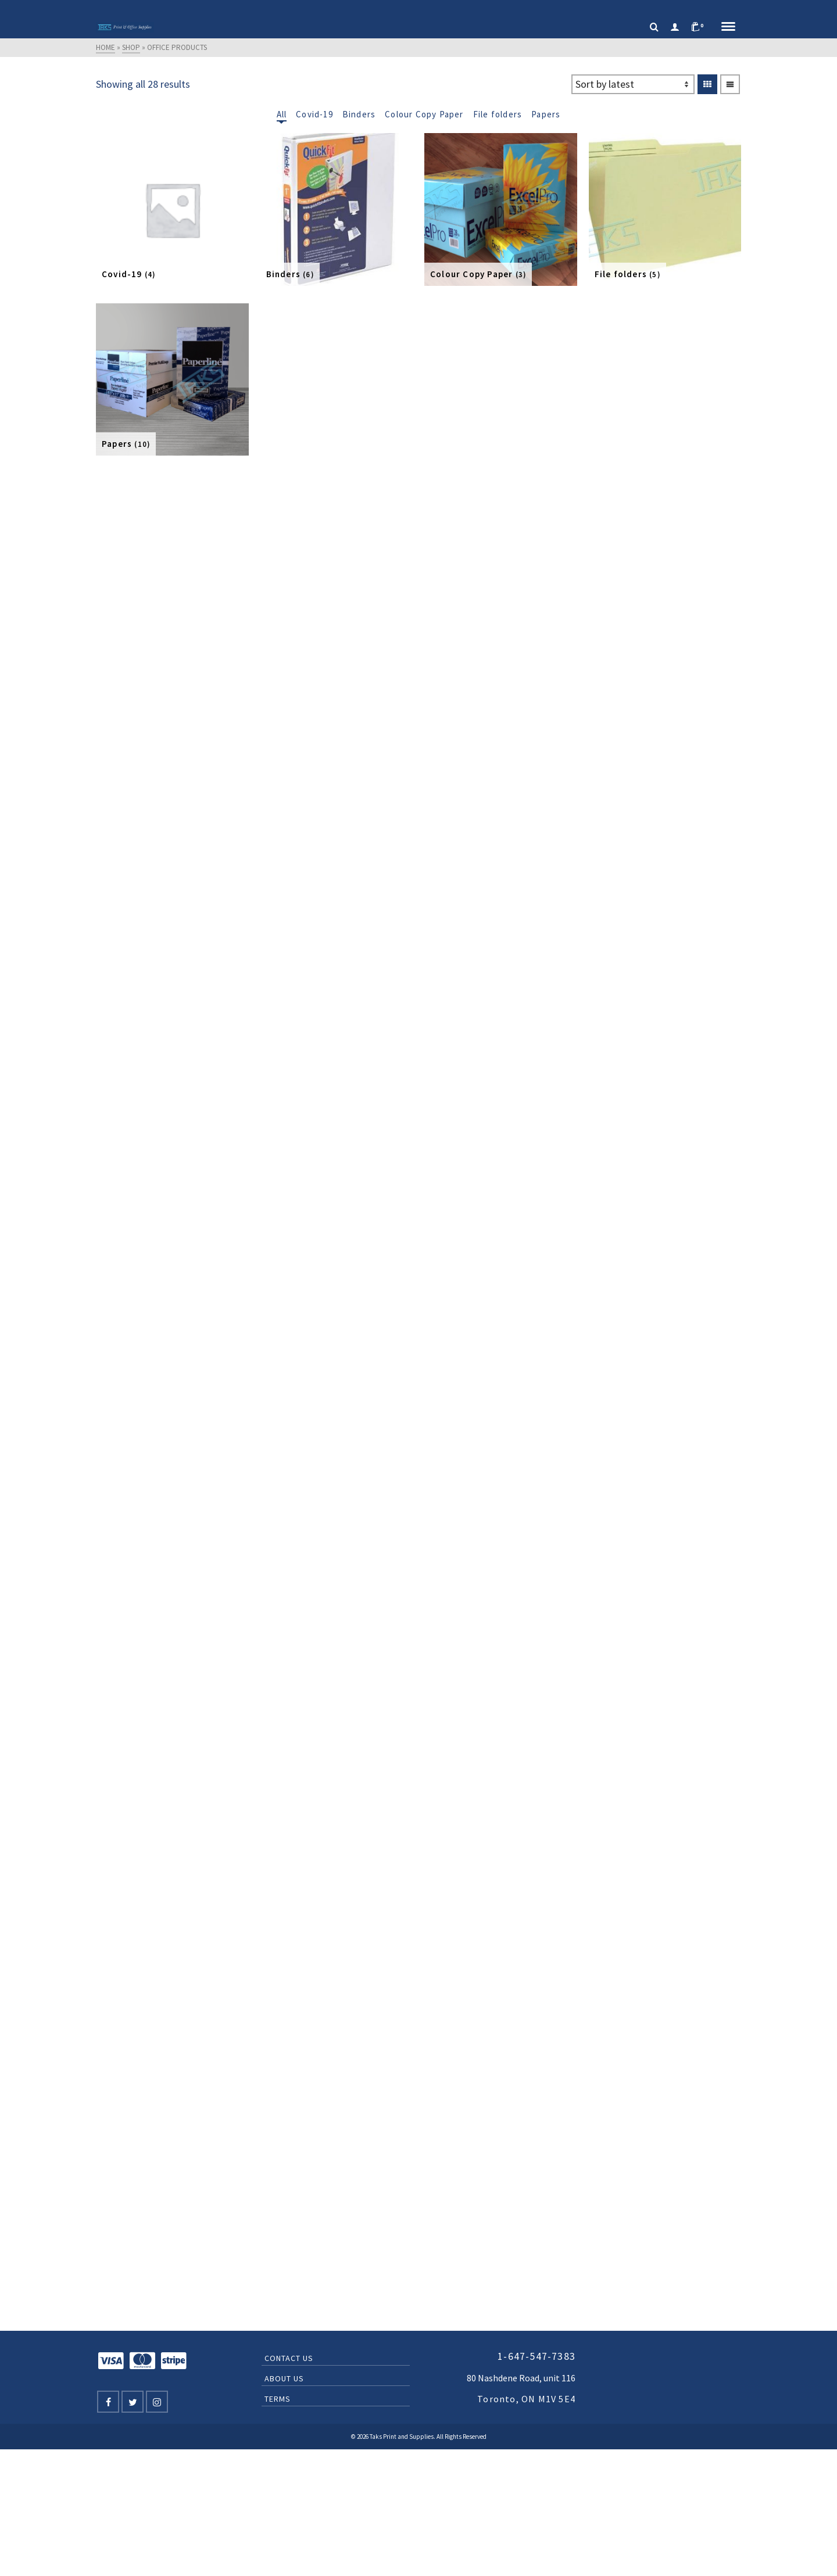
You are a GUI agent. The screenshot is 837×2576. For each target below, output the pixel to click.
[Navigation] (728, 27)
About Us (284, 2378)
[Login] (674, 27)
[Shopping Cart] (700, 27)
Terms (277, 2399)
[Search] (654, 27)
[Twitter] (132, 2402)
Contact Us (288, 2358)
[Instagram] (157, 2402)
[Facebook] (108, 2402)
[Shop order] (633, 84)
